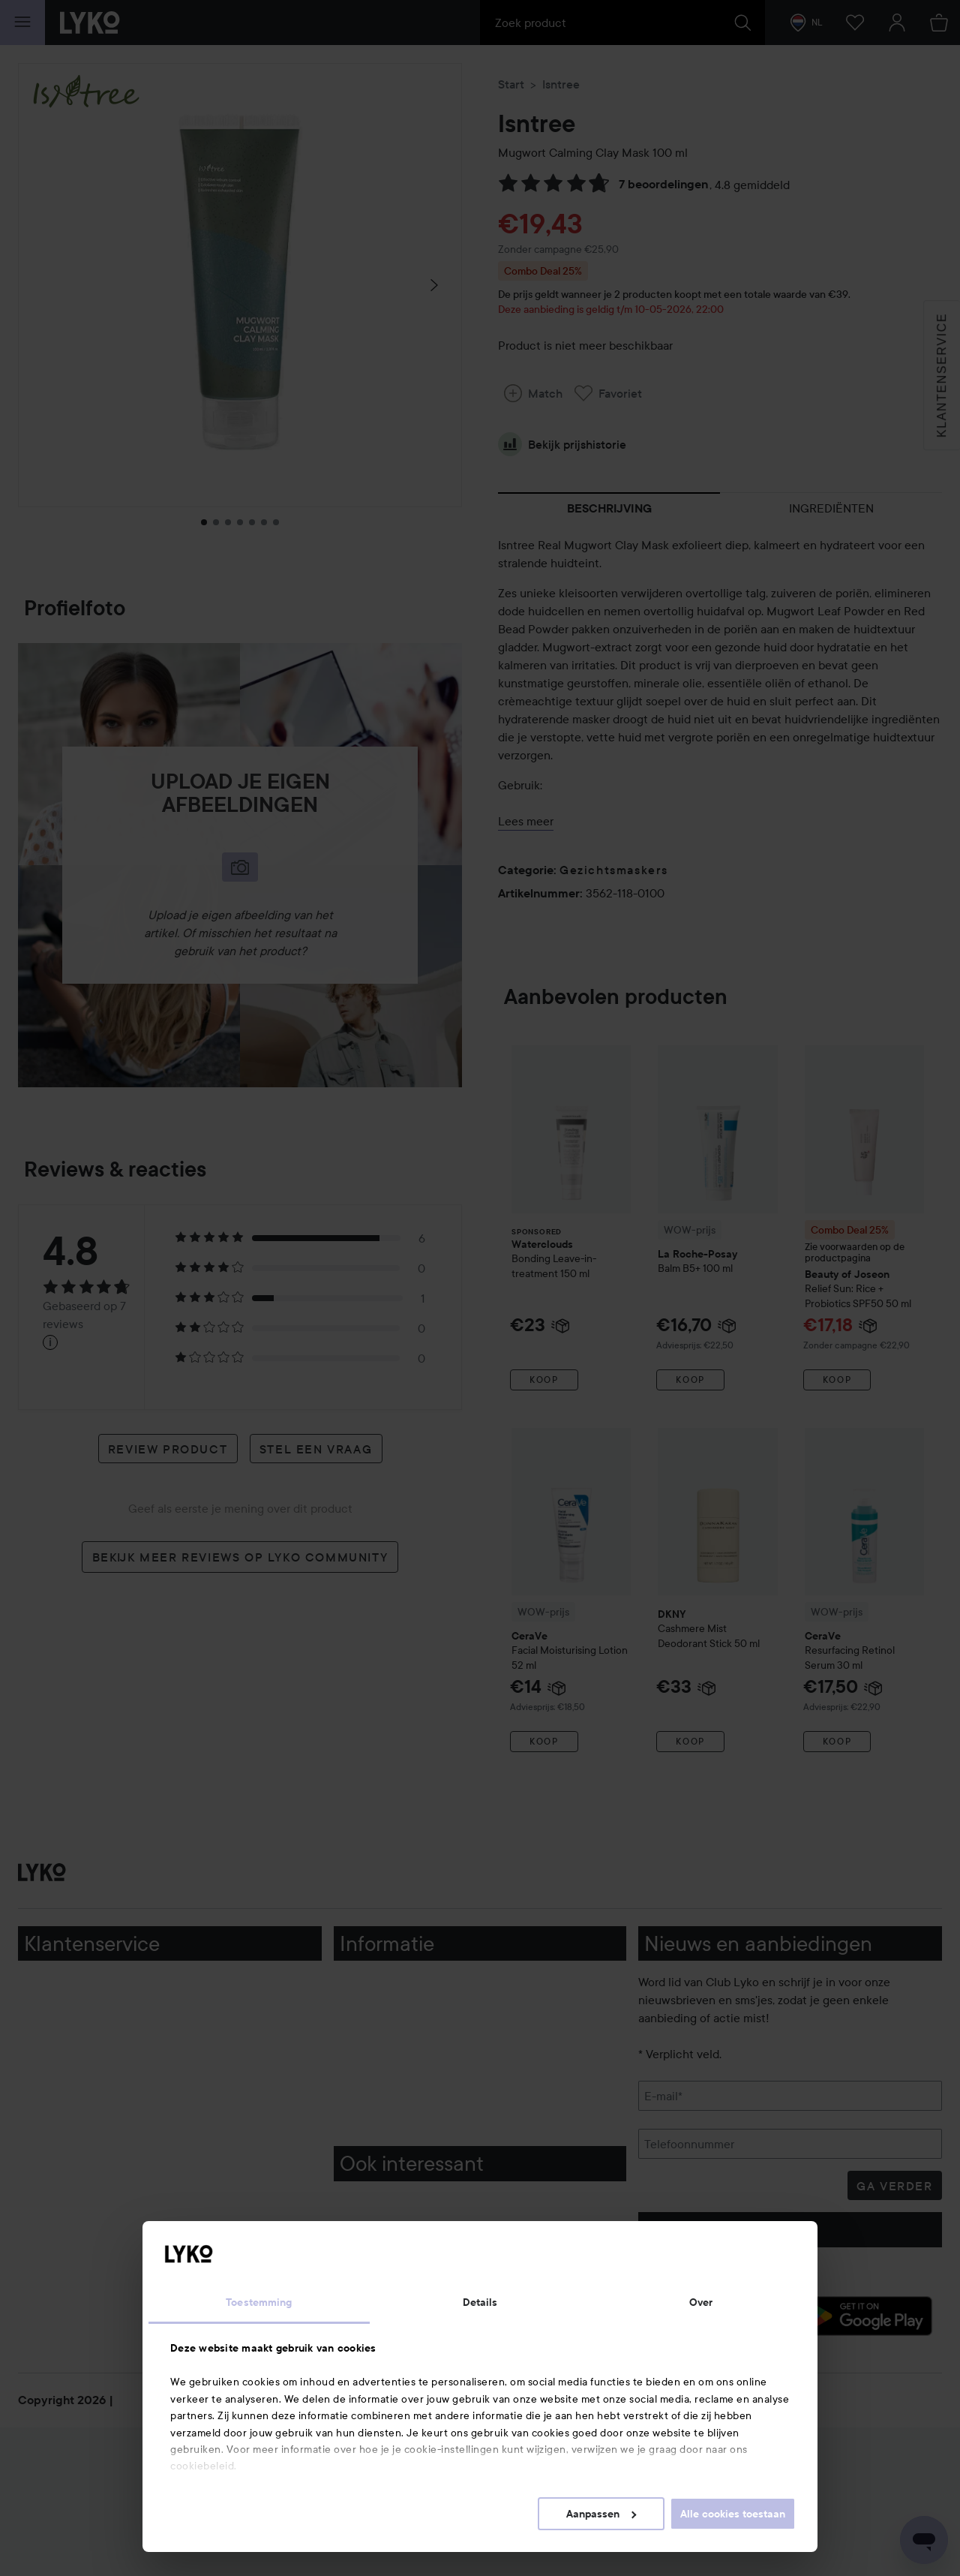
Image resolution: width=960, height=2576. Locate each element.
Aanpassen (601, 2514)
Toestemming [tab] (259, 2302)
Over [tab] (700, 2302)
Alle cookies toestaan (732, 2514)
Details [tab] (480, 2302)
